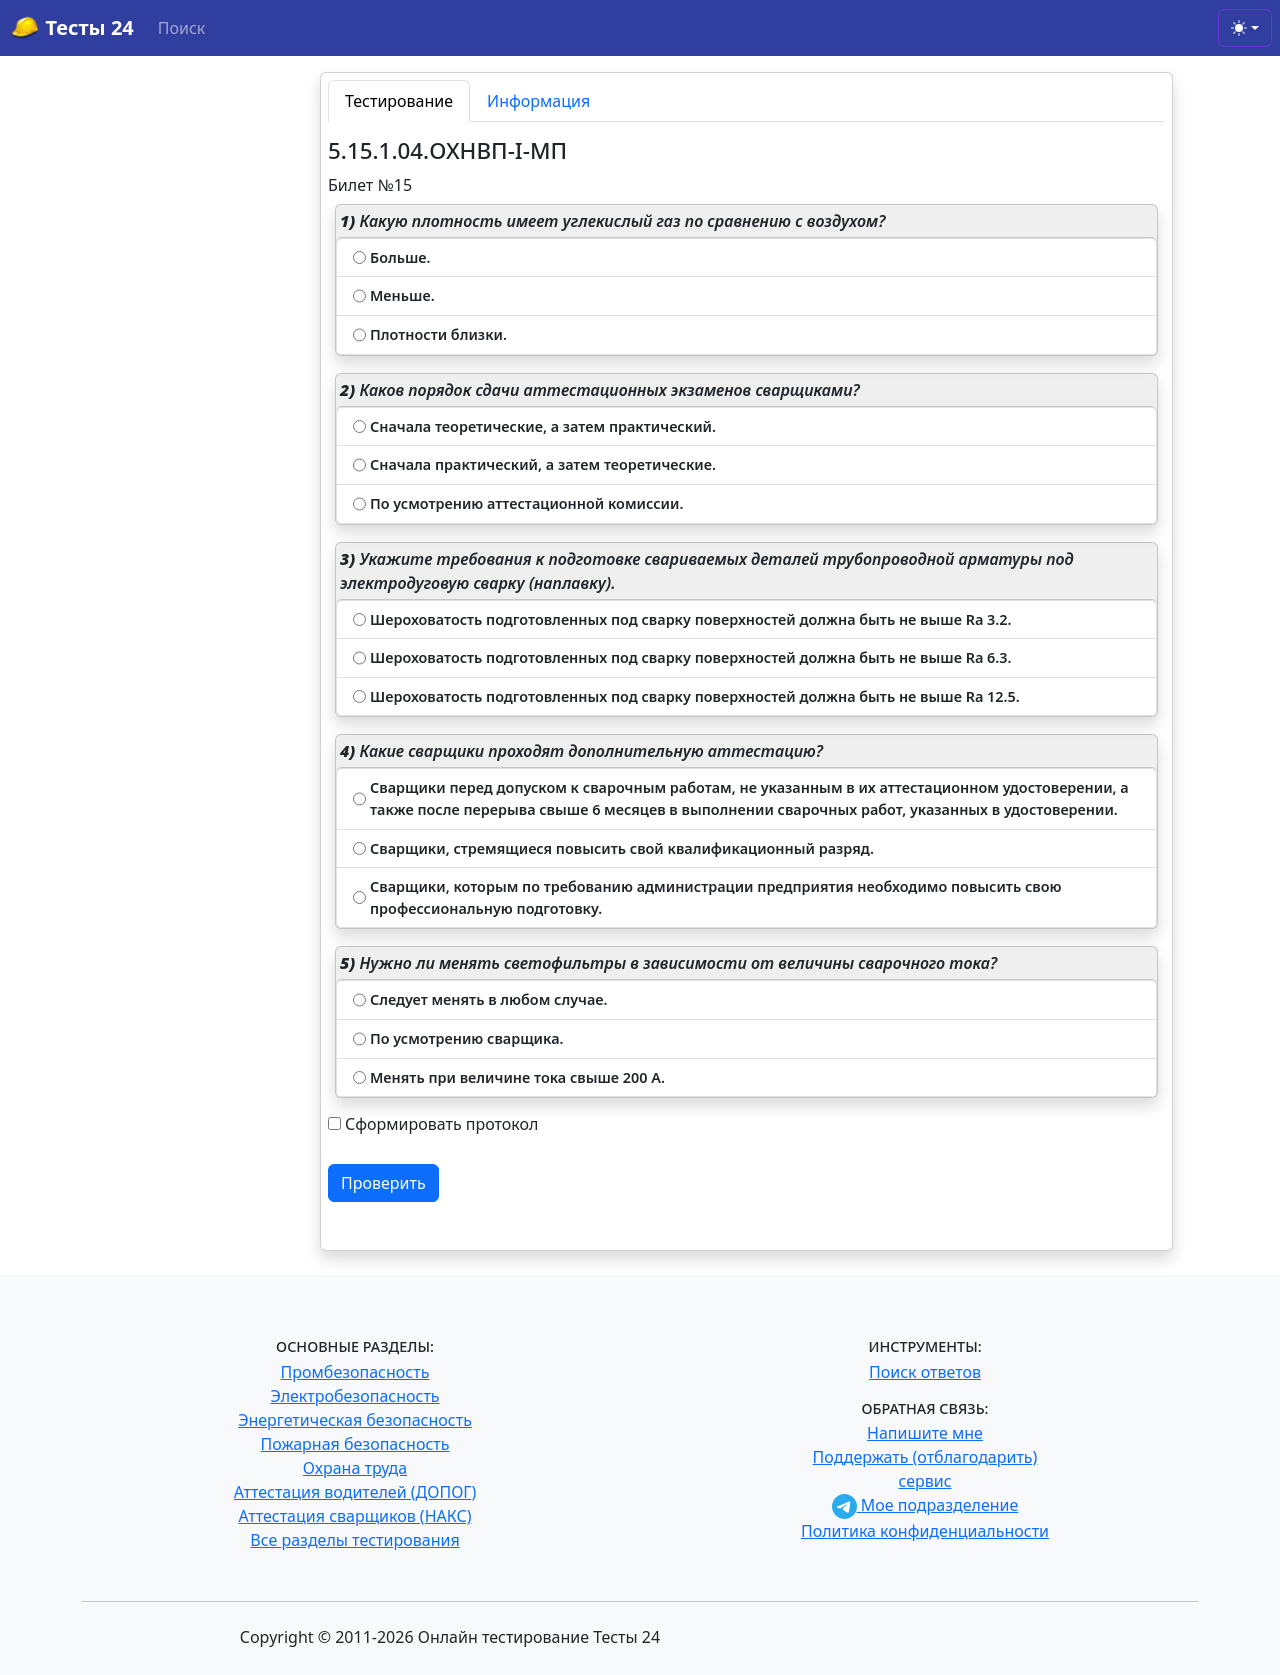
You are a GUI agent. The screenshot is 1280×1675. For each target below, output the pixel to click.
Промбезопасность (355, 1372)
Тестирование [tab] (399, 101)
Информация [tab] (538, 101)
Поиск (182, 28)
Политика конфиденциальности (925, 1531)
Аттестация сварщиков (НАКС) (355, 1516)
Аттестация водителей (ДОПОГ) (355, 1492)
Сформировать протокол (441, 1124)
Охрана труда (355, 1468)
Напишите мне (925, 1433)
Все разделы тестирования (354, 1540)
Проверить (383, 1183)
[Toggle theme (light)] (1245, 28)
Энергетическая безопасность (355, 1420)
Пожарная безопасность (354, 1444)
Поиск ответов (925, 1372)
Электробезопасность (354, 1396)
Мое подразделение (925, 1505)
